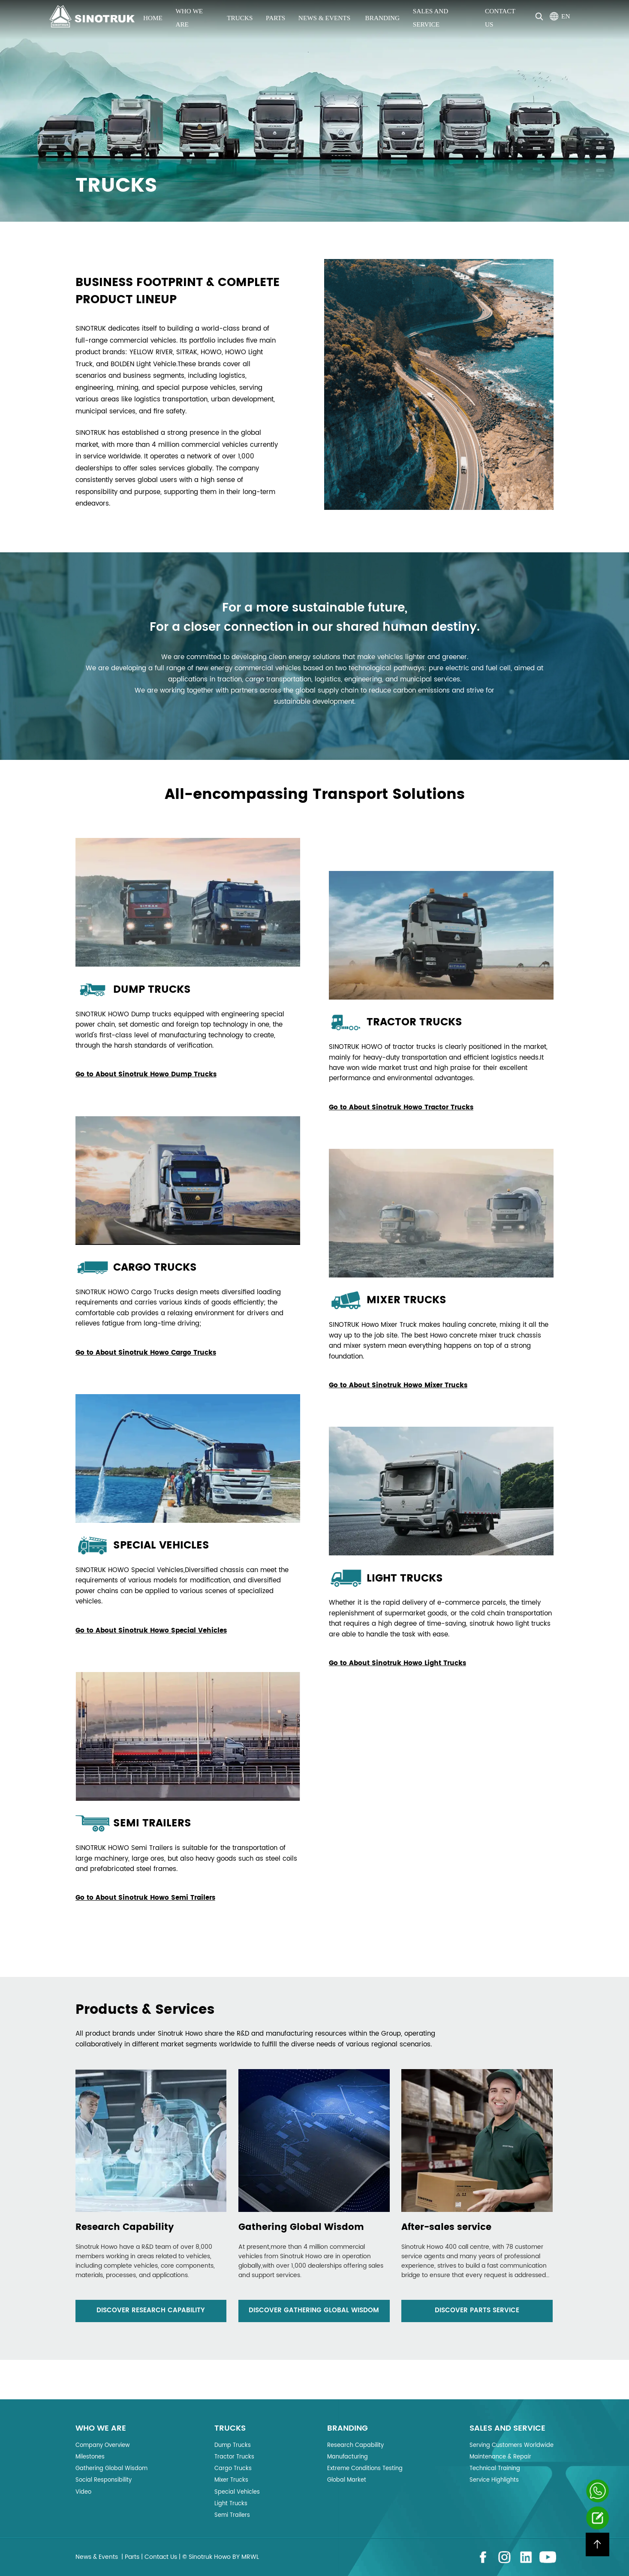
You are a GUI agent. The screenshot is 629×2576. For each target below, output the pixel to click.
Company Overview (102, 2445)
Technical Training (494, 2468)
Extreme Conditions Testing (365, 2468)
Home (153, 17)
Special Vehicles (237, 2492)
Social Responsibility (103, 2480)
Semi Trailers (232, 2515)
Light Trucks (230, 2503)
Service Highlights (494, 2480)
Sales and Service (430, 17)
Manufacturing (347, 2457)
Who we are (189, 17)
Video (83, 2492)
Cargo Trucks (233, 2468)
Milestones (90, 2457)
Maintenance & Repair (500, 2457)
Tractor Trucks (234, 2457)
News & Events (325, 17)
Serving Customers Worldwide (511, 2445)
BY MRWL (245, 2557)
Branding (382, 17)
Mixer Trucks (231, 2480)
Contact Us (500, 17)
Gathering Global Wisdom (111, 2468)
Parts (275, 17)
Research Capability (355, 2445)
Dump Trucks (232, 2445)
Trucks (240, 17)
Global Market (346, 2480)
